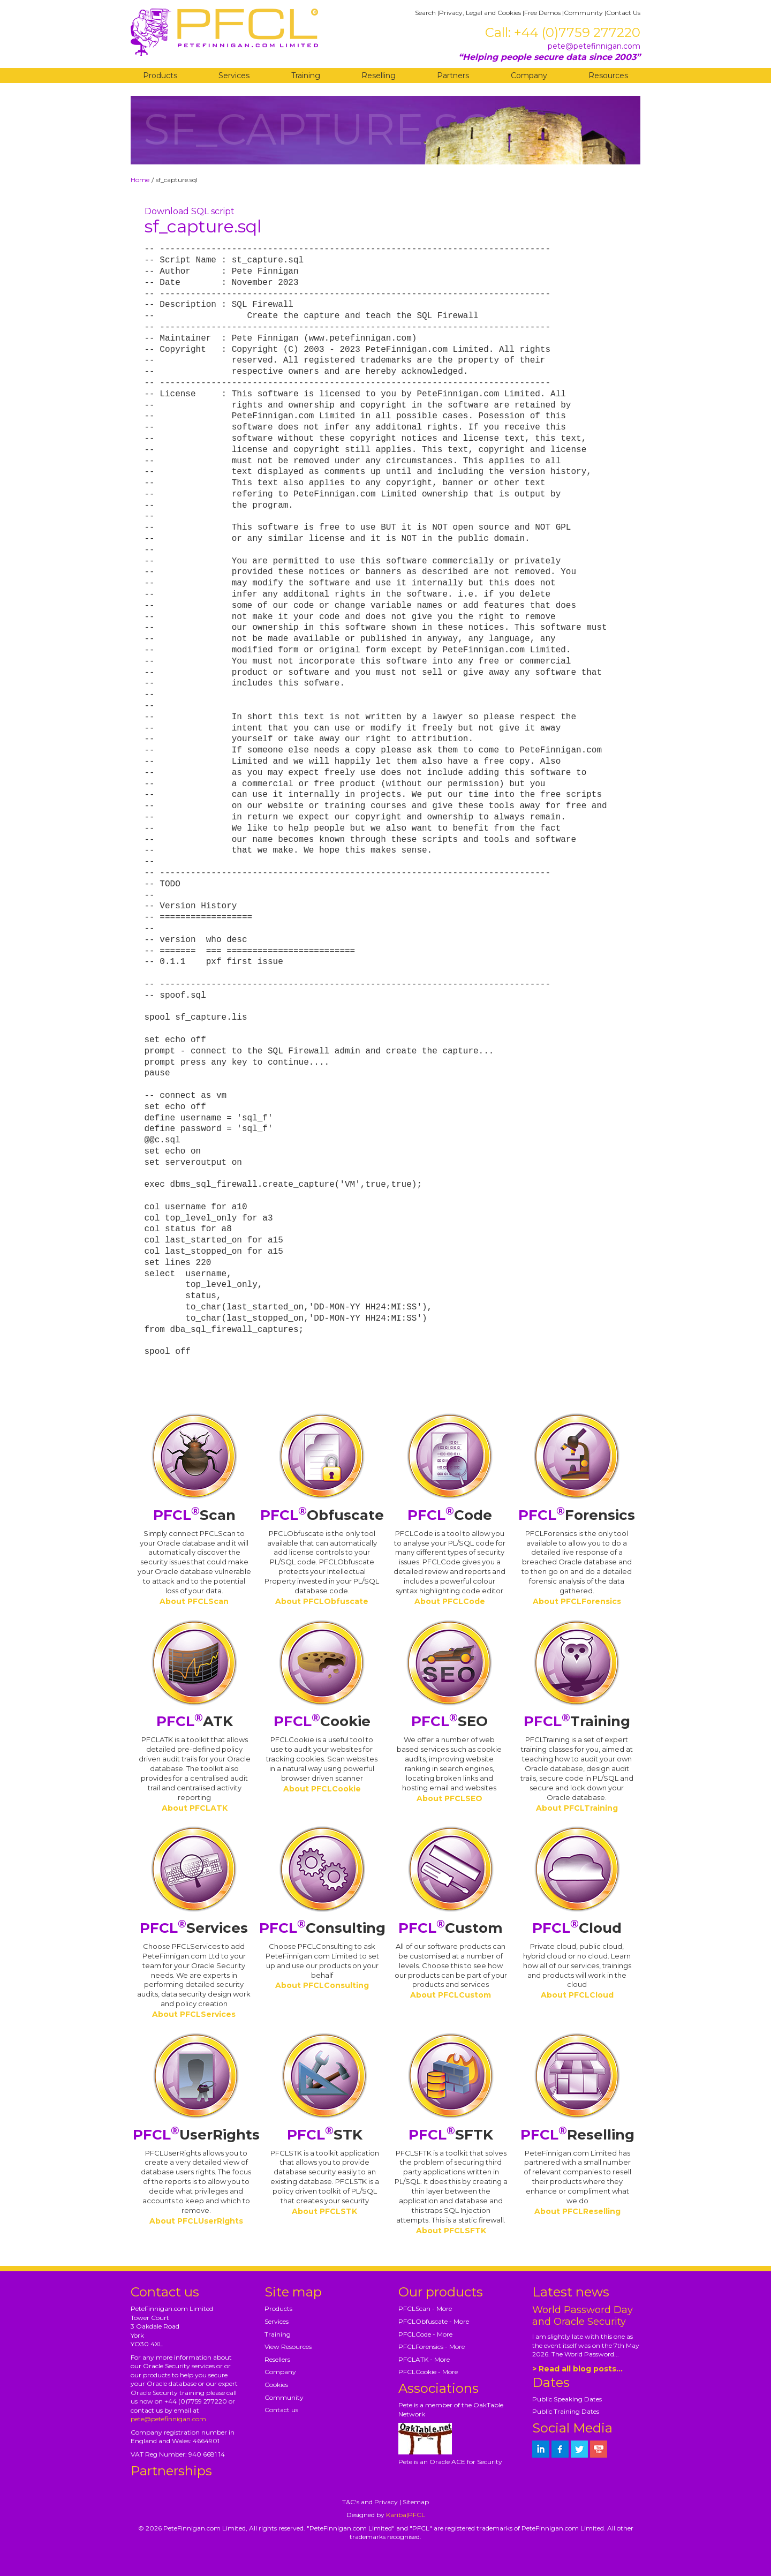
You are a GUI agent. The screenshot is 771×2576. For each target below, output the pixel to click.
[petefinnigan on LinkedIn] (540, 2449)
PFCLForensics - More (431, 2346)
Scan (194, 1515)
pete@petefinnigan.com (594, 46)
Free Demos (542, 13)
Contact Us (623, 13)
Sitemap (416, 2502)
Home (140, 180)
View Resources (288, 2346)
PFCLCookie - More (428, 2372)
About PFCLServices (194, 2014)
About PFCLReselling (577, 2211)
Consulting (322, 1928)
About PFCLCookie (322, 1789)
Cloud (577, 1928)
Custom (450, 1928)
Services (234, 75)
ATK (194, 1721)
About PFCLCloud (577, 1995)
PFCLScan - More (425, 2308)
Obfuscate (322, 1515)
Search (425, 13)
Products (160, 75)
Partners (453, 75)
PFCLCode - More (425, 2334)
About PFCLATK (195, 1808)
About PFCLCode (449, 1601)
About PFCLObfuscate (321, 1601)
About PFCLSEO (449, 1798)
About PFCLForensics (577, 1601)
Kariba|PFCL (405, 2515)
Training (305, 75)
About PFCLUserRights (196, 2221)
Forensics (576, 1515)
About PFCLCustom (450, 1995)
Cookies (276, 2385)
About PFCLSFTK (451, 2230)
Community (583, 13)
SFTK (451, 2134)
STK (324, 2134)
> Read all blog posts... (577, 2369)
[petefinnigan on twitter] (579, 2449)
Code (449, 1515)
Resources (608, 75)
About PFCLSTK (324, 2211)
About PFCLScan (194, 1601)
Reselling (378, 75)
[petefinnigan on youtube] (598, 2449)
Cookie (322, 1721)
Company (529, 75)
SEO (449, 1721)
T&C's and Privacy (370, 2502)
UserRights (196, 2134)
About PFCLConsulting (322, 1985)
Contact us (281, 2410)
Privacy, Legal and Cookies (480, 13)
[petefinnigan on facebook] (560, 2449)
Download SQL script (190, 211)
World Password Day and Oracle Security (582, 2316)
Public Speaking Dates (567, 2399)
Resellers (277, 2359)
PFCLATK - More (424, 2359)
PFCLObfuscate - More (433, 2321)
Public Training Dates (565, 2411)
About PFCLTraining (577, 1808)
